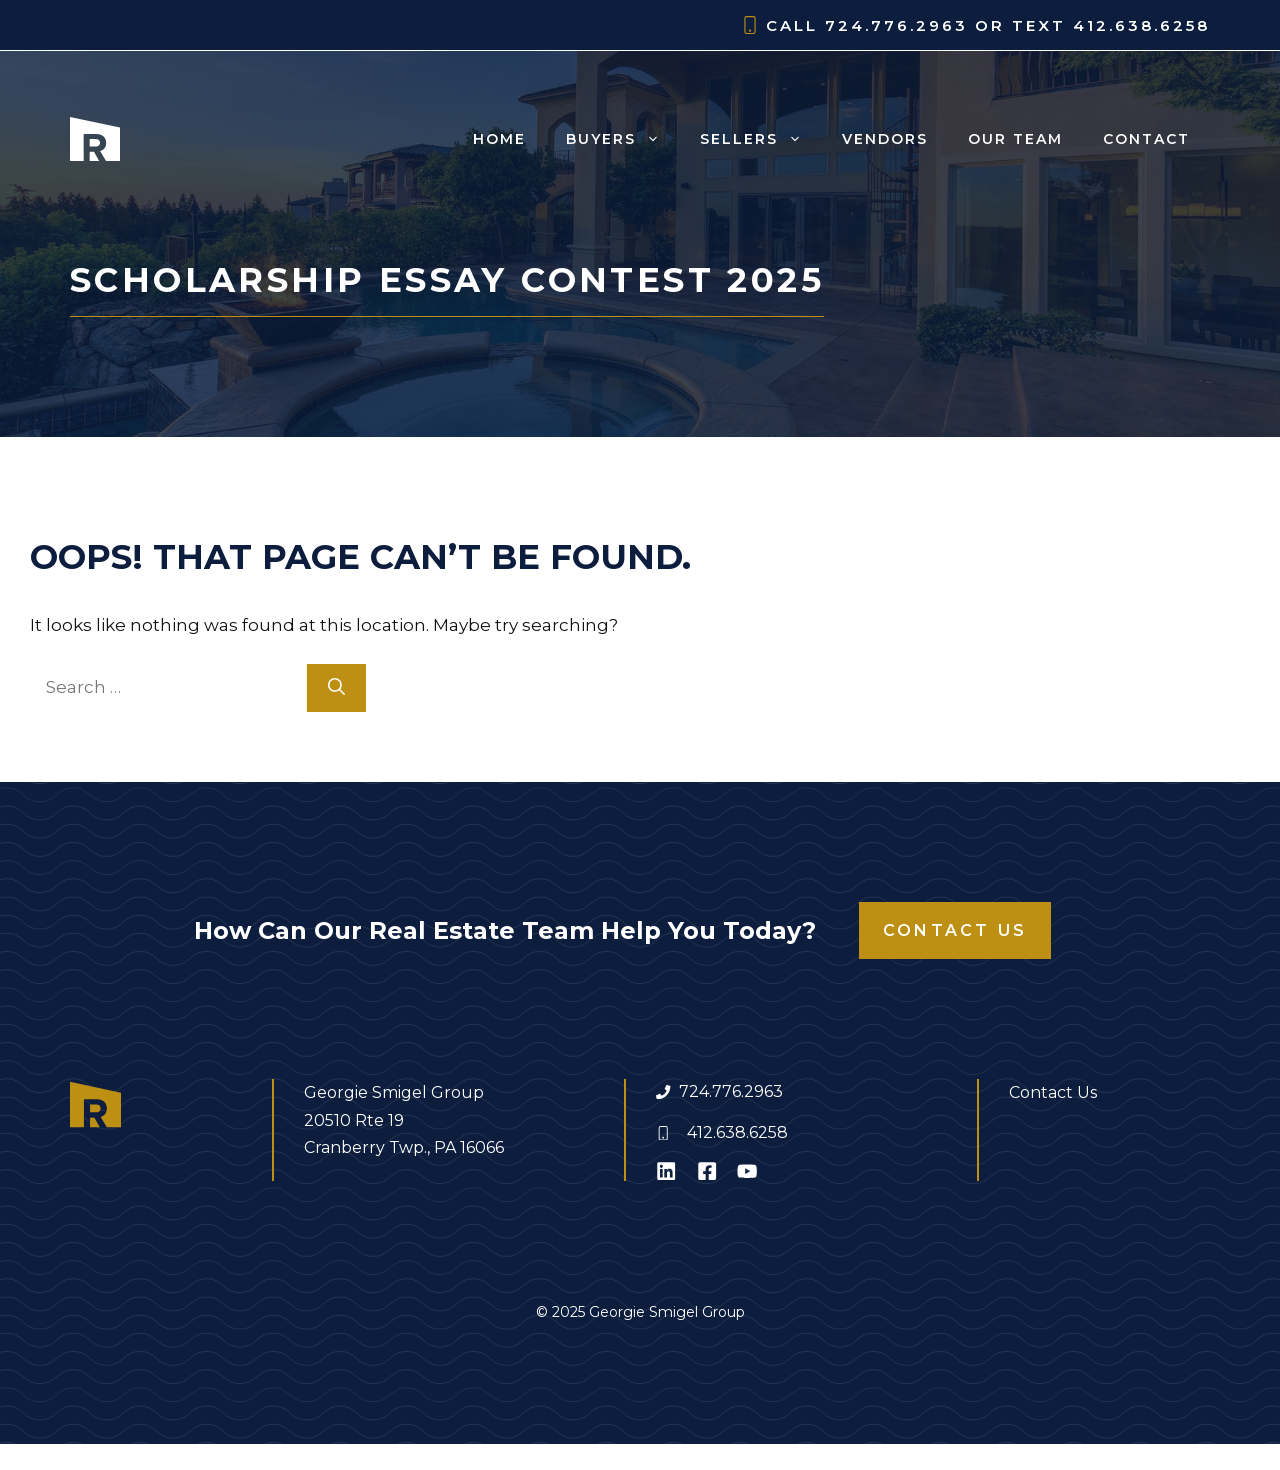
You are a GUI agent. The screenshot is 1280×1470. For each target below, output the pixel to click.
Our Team (1015, 139)
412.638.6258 (737, 1132)
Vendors (885, 139)
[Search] (336, 688)
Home (499, 139)
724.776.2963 (731, 1091)
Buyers (623, 139)
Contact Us (955, 930)
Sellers (761, 139)
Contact (1146, 139)
